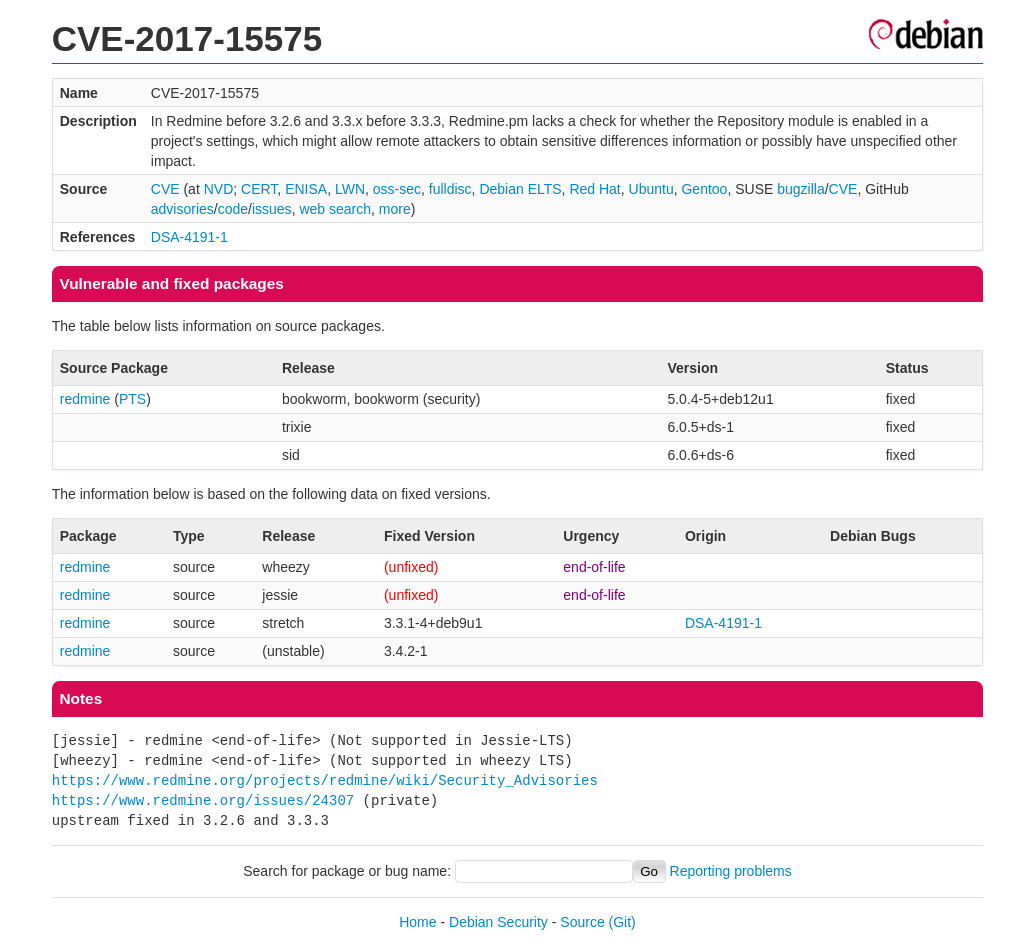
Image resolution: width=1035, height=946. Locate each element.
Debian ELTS (520, 189)
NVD (219, 189)
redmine (85, 399)
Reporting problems (731, 871)
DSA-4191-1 (189, 237)
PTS (132, 399)
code (233, 209)
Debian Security (498, 922)
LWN (350, 189)
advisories (182, 209)
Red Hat (594, 189)
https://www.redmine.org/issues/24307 (203, 800)
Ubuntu (651, 189)
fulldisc (450, 189)
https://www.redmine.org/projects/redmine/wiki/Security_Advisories (325, 780)
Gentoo (704, 189)
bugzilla (800, 189)
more (395, 209)
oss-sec (397, 189)
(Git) (622, 922)
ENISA (306, 189)
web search (335, 209)
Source (582, 922)
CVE (165, 189)
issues (272, 209)
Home (417, 922)
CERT (259, 189)
